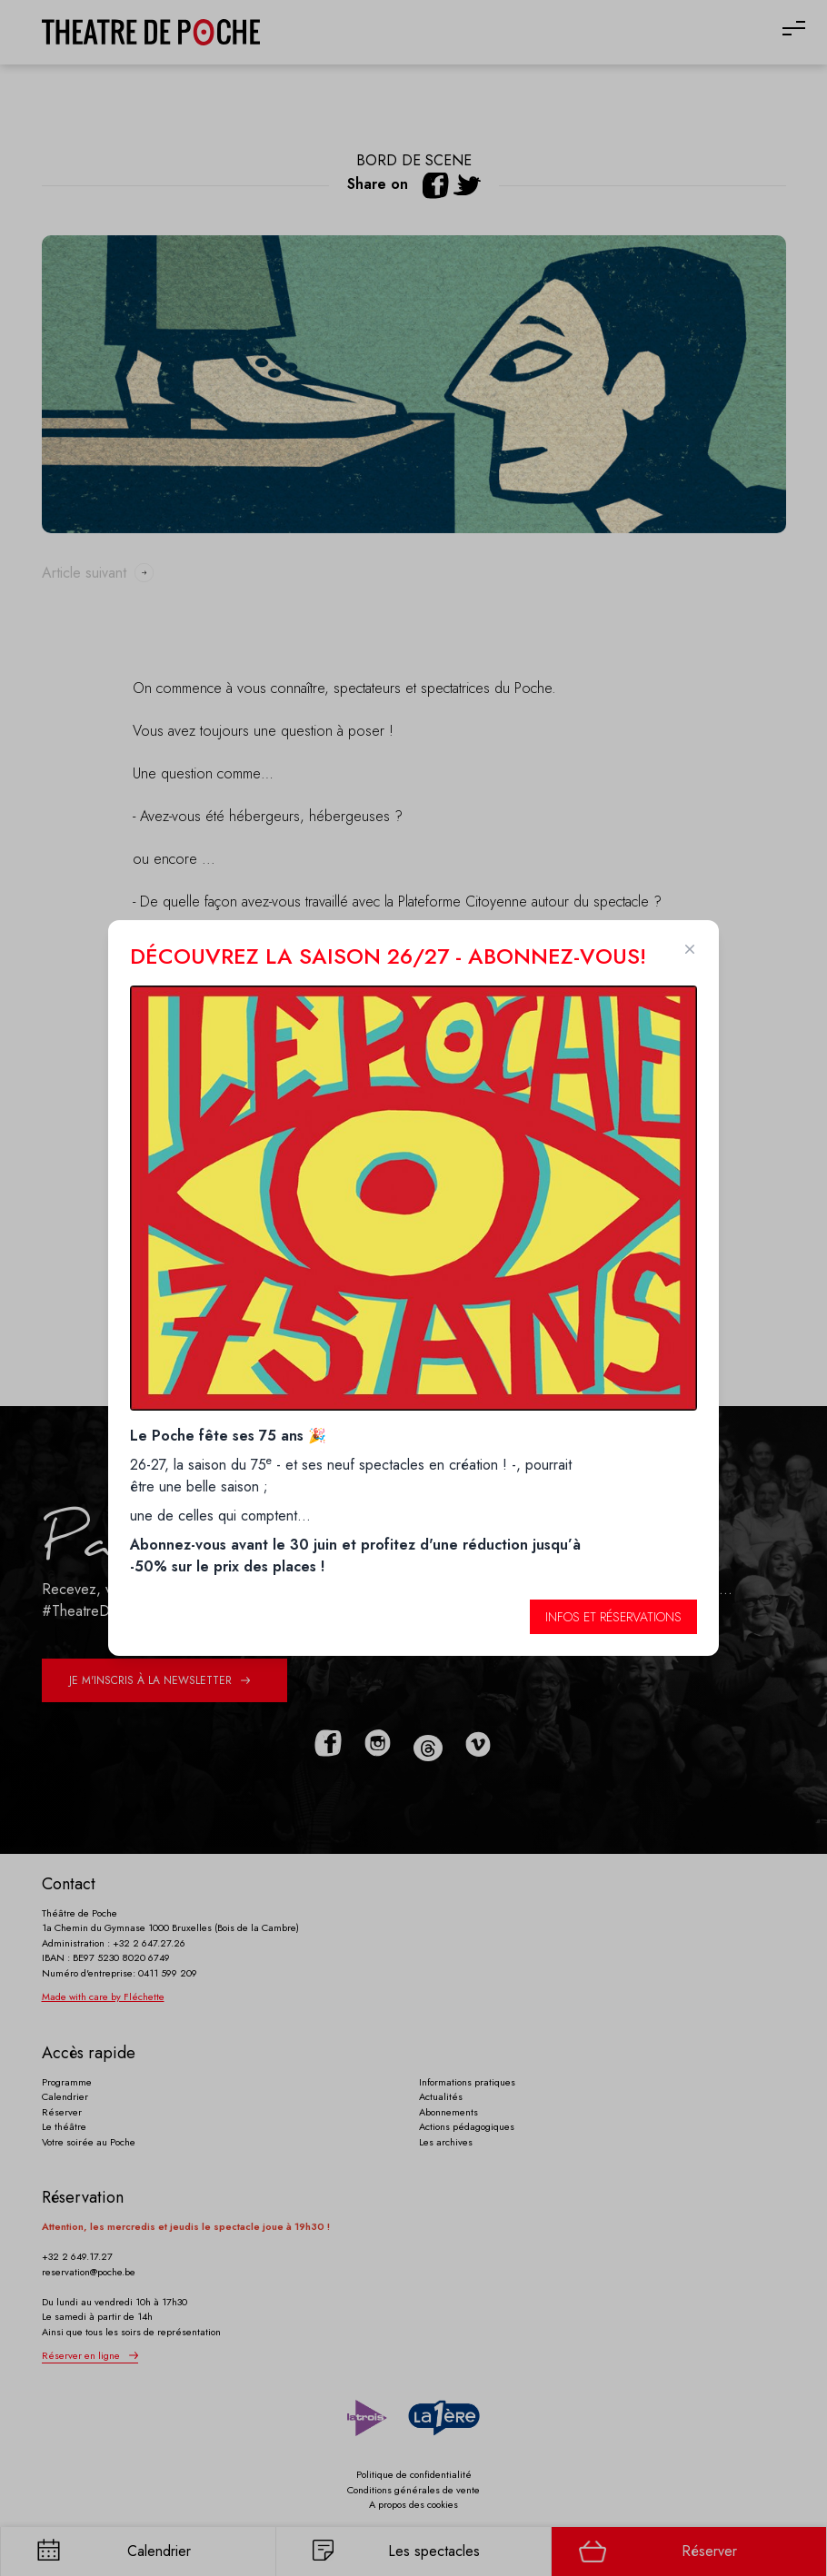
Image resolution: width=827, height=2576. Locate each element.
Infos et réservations (613, 1617)
